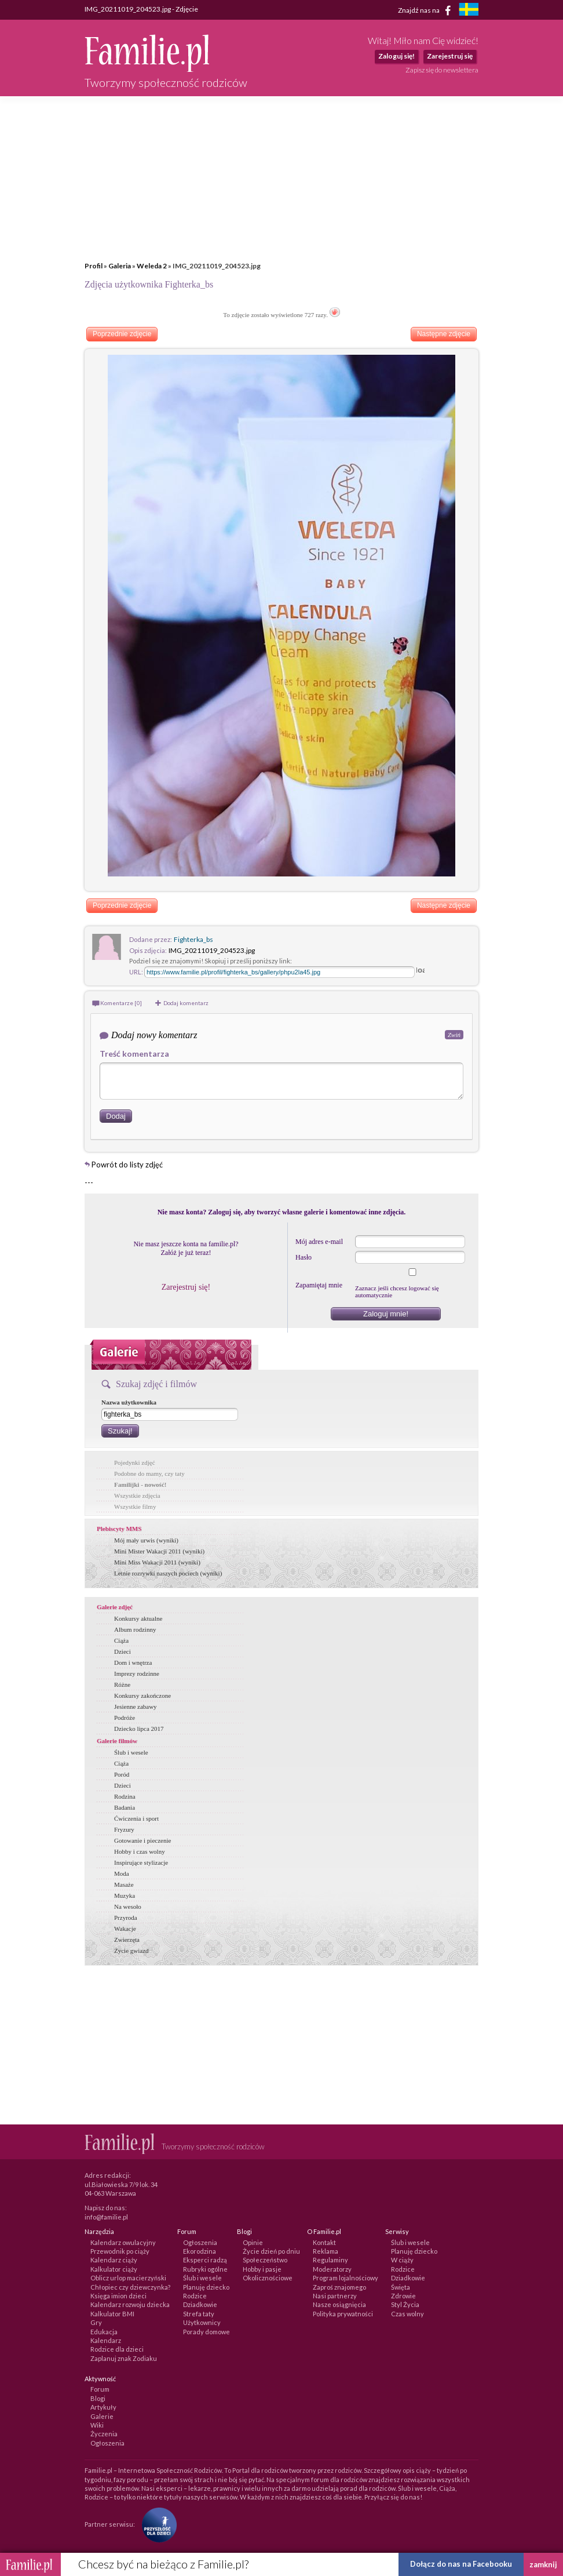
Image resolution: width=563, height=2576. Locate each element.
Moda (121, 1873)
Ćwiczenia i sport (136, 1818)
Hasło (303, 1257)
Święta (400, 2287)
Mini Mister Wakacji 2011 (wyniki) (159, 1551)
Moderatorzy (332, 2269)
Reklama (325, 2251)
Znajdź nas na (426, 10)
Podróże (124, 1717)
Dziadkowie (200, 2304)
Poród (121, 1774)
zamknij (543, 2564)
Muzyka (124, 1895)
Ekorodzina (199, 2251)
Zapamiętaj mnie (318, 1285)
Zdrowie (403, 2296)
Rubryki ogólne (205, 2269)
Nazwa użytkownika (128, 1402)
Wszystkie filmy (135, 1506)
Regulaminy (330, 2260)
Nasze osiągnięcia (339, 2304)
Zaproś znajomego (339, 2287)
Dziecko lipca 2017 (139, 1728)
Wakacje (125, 1928)
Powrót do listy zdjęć (127, 1164)
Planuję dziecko (206, 2287)
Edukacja (104, 2331)
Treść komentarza (134, 1053)
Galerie (102, 2416)
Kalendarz (105, 2340)
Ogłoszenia (200, 2242)
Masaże (124, 1884)
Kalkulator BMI (112, 2313)
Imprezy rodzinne (136, 1673)
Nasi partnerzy (335, 2296)
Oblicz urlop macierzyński (128, 2278)
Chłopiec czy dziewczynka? (130, 2287)
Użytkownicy (202, 2322)
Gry (96, 2322)
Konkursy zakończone (142, 1695)
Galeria (119, 265)
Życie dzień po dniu (271, 2251)
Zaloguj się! (396, 56)
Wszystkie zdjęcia (137, 1495)
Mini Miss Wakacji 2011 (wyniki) (157, 1562)
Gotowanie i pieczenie (142, 1840)
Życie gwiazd (131, 1950)
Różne (122, 1684)
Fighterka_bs (193, 939)
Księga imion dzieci (118, 2296)
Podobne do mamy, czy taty (149, 1473)
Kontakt (324, 2242)
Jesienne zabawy (135, 1706)
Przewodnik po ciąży (119, 2251)
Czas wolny (407, 2313)
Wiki (97, 2425)
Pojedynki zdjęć (134, 1462)
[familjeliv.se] (468, 11)
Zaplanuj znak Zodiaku (123, 2358)
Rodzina (125, 1796)
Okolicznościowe (268, 2278)
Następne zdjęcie (443, 334)
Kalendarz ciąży (113, 2260)
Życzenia (104, 2433)
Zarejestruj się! (186, 1287)
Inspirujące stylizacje (141, 1862)
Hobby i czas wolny (139, 1851)
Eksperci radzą (205, 2260)
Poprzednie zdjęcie (122, 334)
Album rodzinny (135, 1629)
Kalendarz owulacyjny (123, 2242)
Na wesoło (127, 1906)
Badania (124, 1807)
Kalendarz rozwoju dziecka (130, 2304)
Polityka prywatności (343, 2313)
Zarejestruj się (450, 56)
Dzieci (122, 1651)
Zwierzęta (127, 1939)
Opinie (253, 2242)
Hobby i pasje (262, 2269)
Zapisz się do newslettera (441, 70)
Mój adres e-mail (319, 1242)
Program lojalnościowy (345, 2278)
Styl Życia (405, 2304)
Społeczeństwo (265, 2260)
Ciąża (121, 1640)
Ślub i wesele (131, 1752)
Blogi (97, 2398)
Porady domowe (206, 2331)
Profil (94, 265)
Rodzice (195, 2296)
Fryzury (124, 1829)
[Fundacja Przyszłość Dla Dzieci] (156, 2524)
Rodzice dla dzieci (117, 2349)
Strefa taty (198, 2313)
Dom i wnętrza (133, 1662)
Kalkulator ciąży (113, 2269)
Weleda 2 (152, 265)
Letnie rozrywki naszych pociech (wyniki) (168, 1573)
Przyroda (125, 1917)
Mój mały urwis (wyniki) (146, 1540)
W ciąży (402, 2260)
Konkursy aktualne (138, 1618)
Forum (99, 2389)
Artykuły (103, 2407)
